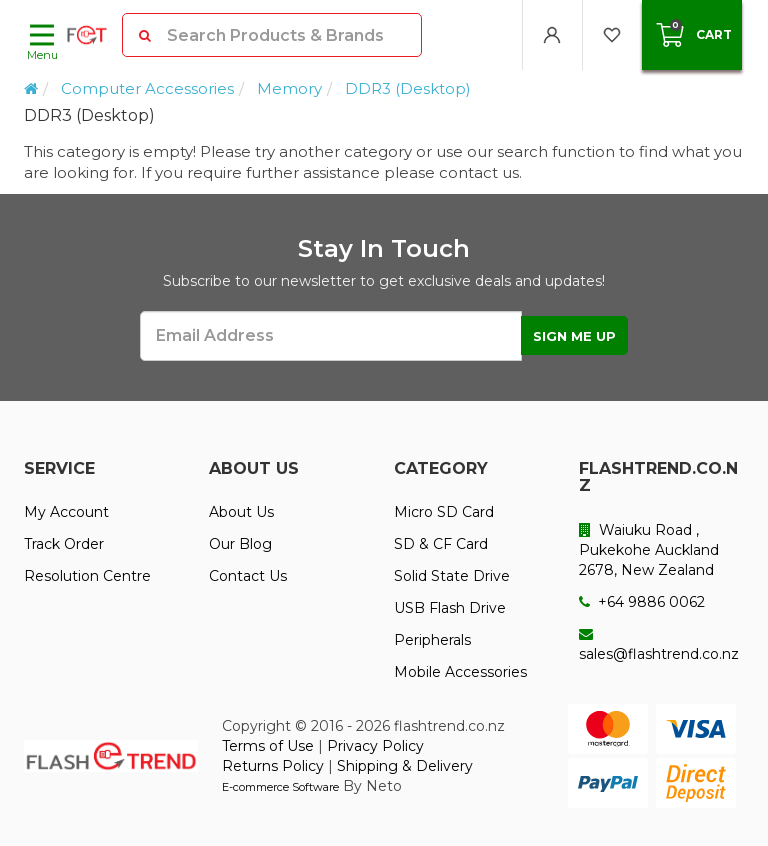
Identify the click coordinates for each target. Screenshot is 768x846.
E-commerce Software (280, 787)
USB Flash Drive (450, 608)
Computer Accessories (147, 88)
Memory (289, 88)
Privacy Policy (375, 746)
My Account (66, 512)
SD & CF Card (441, 544)
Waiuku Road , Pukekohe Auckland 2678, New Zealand (649, 550)
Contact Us (248, 576)
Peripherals (432, 640)
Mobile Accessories (460, 672)
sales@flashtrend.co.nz (659, 645)
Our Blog (240, 544)
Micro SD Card (444, 512)
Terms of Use (268, 746)
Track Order (64, 544)
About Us (241, 512)
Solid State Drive (452, 576)
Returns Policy (273, 766)
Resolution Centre (87, 576)
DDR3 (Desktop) (408, 88)
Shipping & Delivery (405, 766)
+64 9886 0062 (642, 602)
